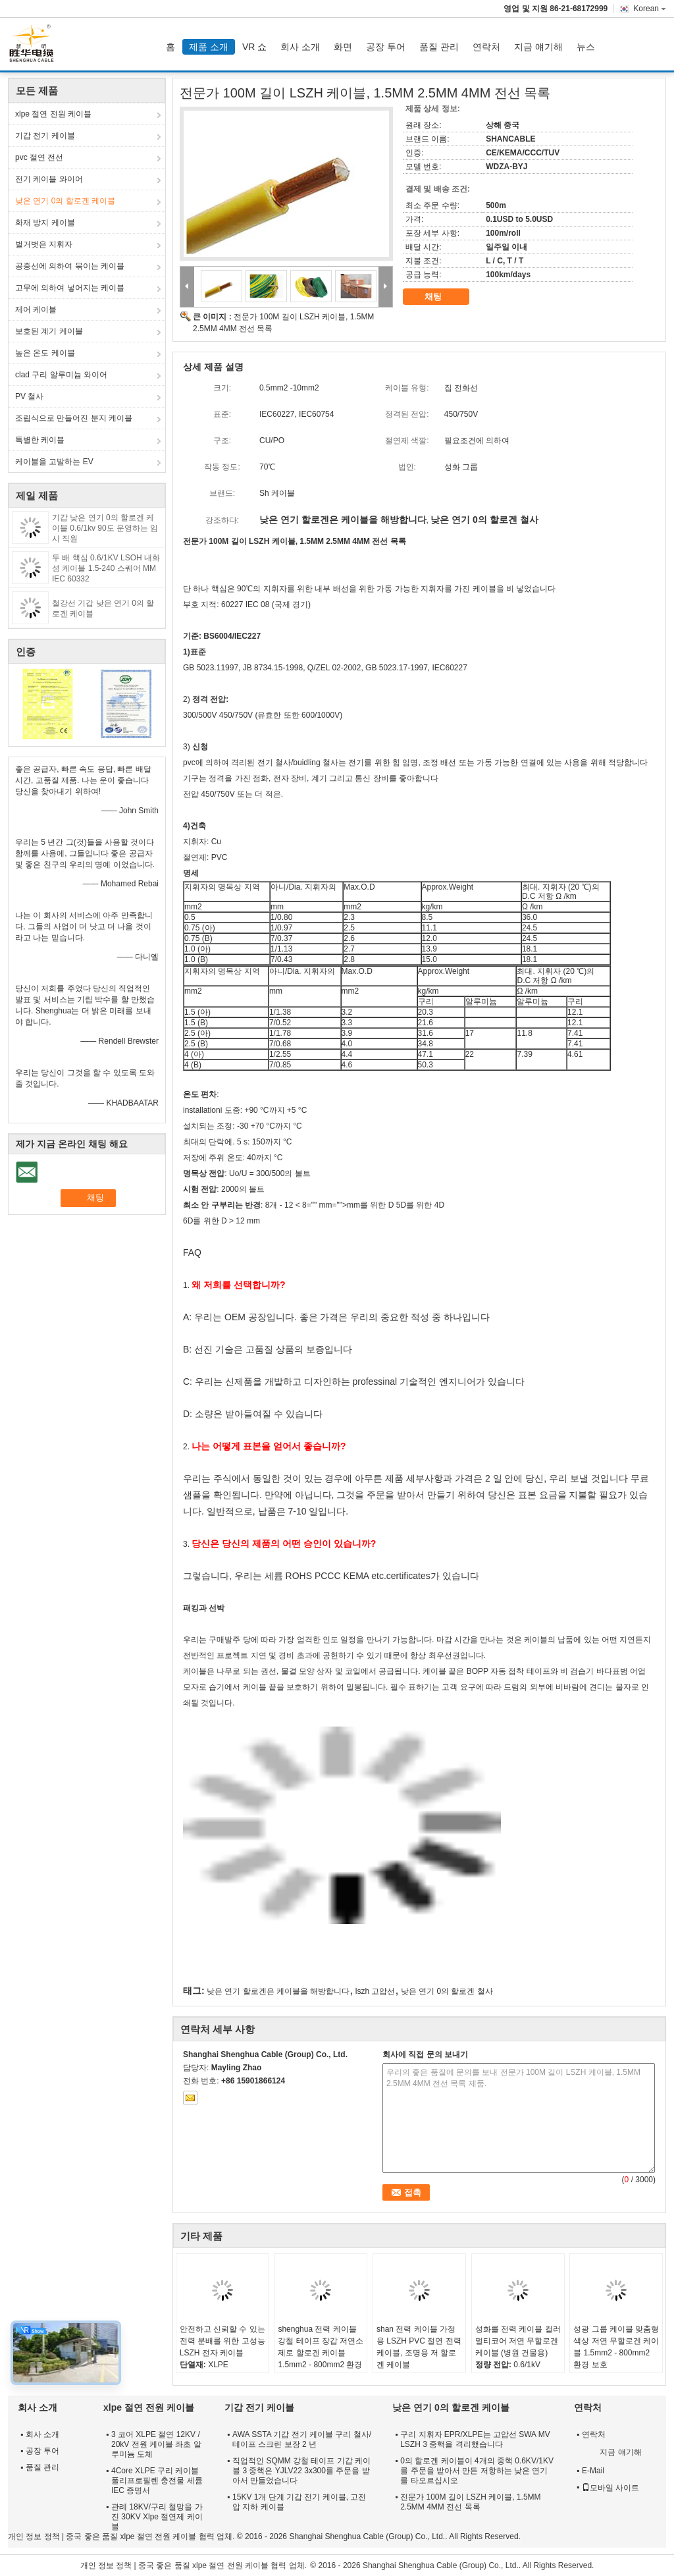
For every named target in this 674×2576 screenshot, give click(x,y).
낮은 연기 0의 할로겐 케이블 (65, 200)
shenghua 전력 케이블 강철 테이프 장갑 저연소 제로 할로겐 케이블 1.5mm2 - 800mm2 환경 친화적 (320, 2352)
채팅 (442, 297)
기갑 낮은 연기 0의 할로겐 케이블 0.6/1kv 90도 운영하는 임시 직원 (105, 528)
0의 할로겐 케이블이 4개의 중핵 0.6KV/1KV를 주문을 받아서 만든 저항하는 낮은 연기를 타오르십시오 (477, 2470)
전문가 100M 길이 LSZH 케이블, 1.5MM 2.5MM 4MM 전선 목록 (470, 2501)
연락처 (486, 46)
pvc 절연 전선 (39, 157)
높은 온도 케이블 (45, 353)
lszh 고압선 (375, 1991)
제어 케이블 (36, 309)
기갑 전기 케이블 (45, 135)
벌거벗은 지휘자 (43, 244)
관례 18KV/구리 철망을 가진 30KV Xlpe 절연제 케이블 (157, 2516)
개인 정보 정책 (34, 2536)
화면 (343, 46)
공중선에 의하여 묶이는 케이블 (69, 266)
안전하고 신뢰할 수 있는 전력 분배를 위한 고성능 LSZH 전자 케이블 (222, 2340)
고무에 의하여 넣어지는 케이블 (69, 287)
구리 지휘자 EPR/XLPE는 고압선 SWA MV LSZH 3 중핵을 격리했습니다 (475, 2439)
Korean (649, 8)
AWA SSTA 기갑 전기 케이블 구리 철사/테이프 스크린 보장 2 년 (301, 2439)
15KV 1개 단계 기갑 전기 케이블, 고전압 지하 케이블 (299, 2501)
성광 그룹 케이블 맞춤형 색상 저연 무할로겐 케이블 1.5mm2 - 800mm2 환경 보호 (616, 2346)
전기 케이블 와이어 (49, 179)
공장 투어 (385, 46)
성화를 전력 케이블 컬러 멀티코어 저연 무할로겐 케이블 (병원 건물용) (518, 2340)
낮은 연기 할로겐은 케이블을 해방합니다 (278, 1991)
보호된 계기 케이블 (49, 331)
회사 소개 (300, 46)
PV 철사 (29, 396)
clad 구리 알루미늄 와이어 (61, 374)
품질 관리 (439, 46)
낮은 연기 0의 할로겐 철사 (447, 1991)
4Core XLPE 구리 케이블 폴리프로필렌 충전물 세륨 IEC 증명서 (157, 2480)
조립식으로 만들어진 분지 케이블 (73, 418)
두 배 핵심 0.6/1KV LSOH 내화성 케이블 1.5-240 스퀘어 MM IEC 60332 (106, 568)
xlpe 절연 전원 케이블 (53, 114)
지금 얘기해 (538, 46)
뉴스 (586, 46)
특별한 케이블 (40, 439)
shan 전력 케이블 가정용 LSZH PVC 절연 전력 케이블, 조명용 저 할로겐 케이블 (418, 2346)
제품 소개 (208, 46)
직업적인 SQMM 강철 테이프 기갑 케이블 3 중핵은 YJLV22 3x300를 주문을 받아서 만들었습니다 (301, 2470)
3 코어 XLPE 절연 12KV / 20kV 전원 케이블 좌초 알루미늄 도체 (156, 2444)
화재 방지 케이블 (45, 222)
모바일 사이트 (610, 2487)
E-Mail (593, 2470)
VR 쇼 (254, 46)
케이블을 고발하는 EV (54, 461)
